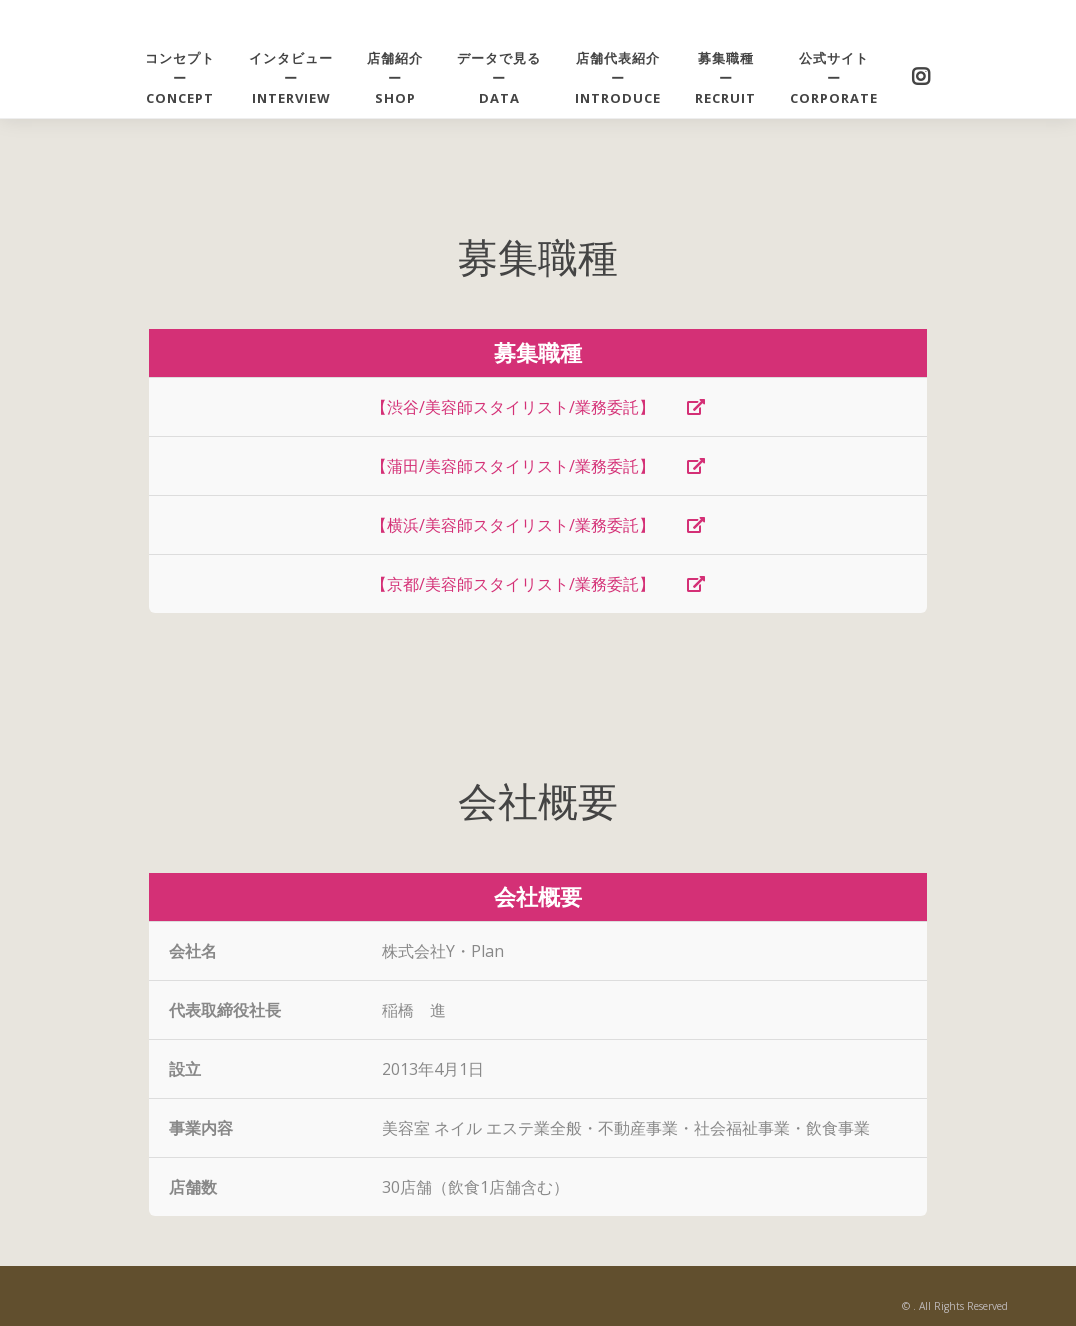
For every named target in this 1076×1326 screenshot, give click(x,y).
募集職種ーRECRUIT (725, 78)
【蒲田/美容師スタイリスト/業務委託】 (538, 466)
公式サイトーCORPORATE (834, 78)
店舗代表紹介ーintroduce (618, 78)
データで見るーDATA (499, 78)
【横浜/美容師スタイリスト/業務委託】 (538, 525)
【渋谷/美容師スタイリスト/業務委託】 (538, 407)
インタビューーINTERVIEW (291, 78)
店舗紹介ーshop (395, 78)
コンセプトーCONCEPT (180, 78)
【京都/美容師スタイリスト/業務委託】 (538, 584)
